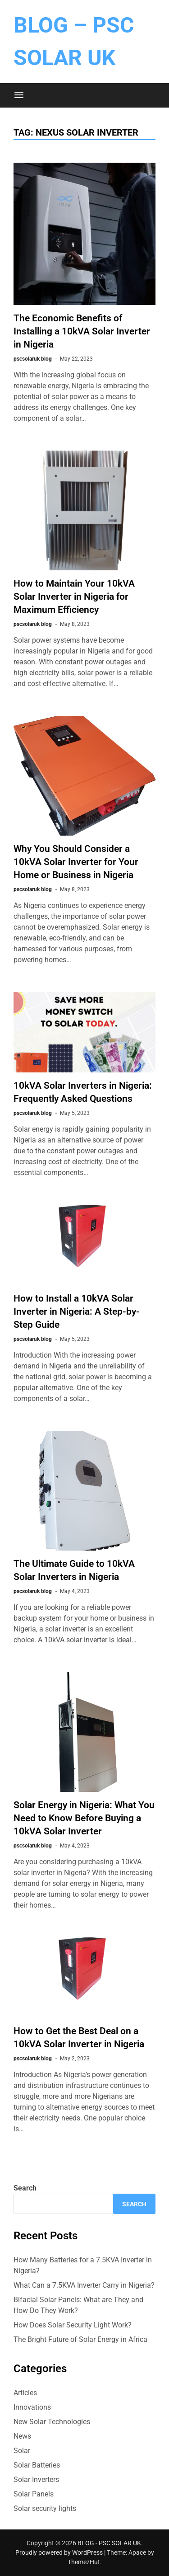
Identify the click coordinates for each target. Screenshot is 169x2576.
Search (25, 2188)
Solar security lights (45, 2508)
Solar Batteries (37, 2465)
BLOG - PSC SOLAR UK (109, 2543)
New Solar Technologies (52, 2421)
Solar (22, 2450)
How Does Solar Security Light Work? (73, 2325)
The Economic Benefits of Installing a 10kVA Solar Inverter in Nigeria (82, 331)
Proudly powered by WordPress (59, 2552)
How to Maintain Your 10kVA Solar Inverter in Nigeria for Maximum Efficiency (74, 596)
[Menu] (19, 95)
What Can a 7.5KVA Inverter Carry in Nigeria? (84, 2285)
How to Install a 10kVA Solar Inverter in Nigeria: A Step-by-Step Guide (77, 1311)
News (22, 2436)
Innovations (32, 2407)
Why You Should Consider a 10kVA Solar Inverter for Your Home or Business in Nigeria (76, 861)
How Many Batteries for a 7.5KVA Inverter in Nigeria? (83, 2265)
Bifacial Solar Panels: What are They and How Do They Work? (78, 2305)
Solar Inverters (36, 2479)
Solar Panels (34, 2494)
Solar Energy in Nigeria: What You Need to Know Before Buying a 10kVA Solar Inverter (84, 1818)
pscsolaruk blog (33, 359)
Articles (25, 2392)
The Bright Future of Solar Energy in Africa (80, 2339)
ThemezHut (84, 2562)
